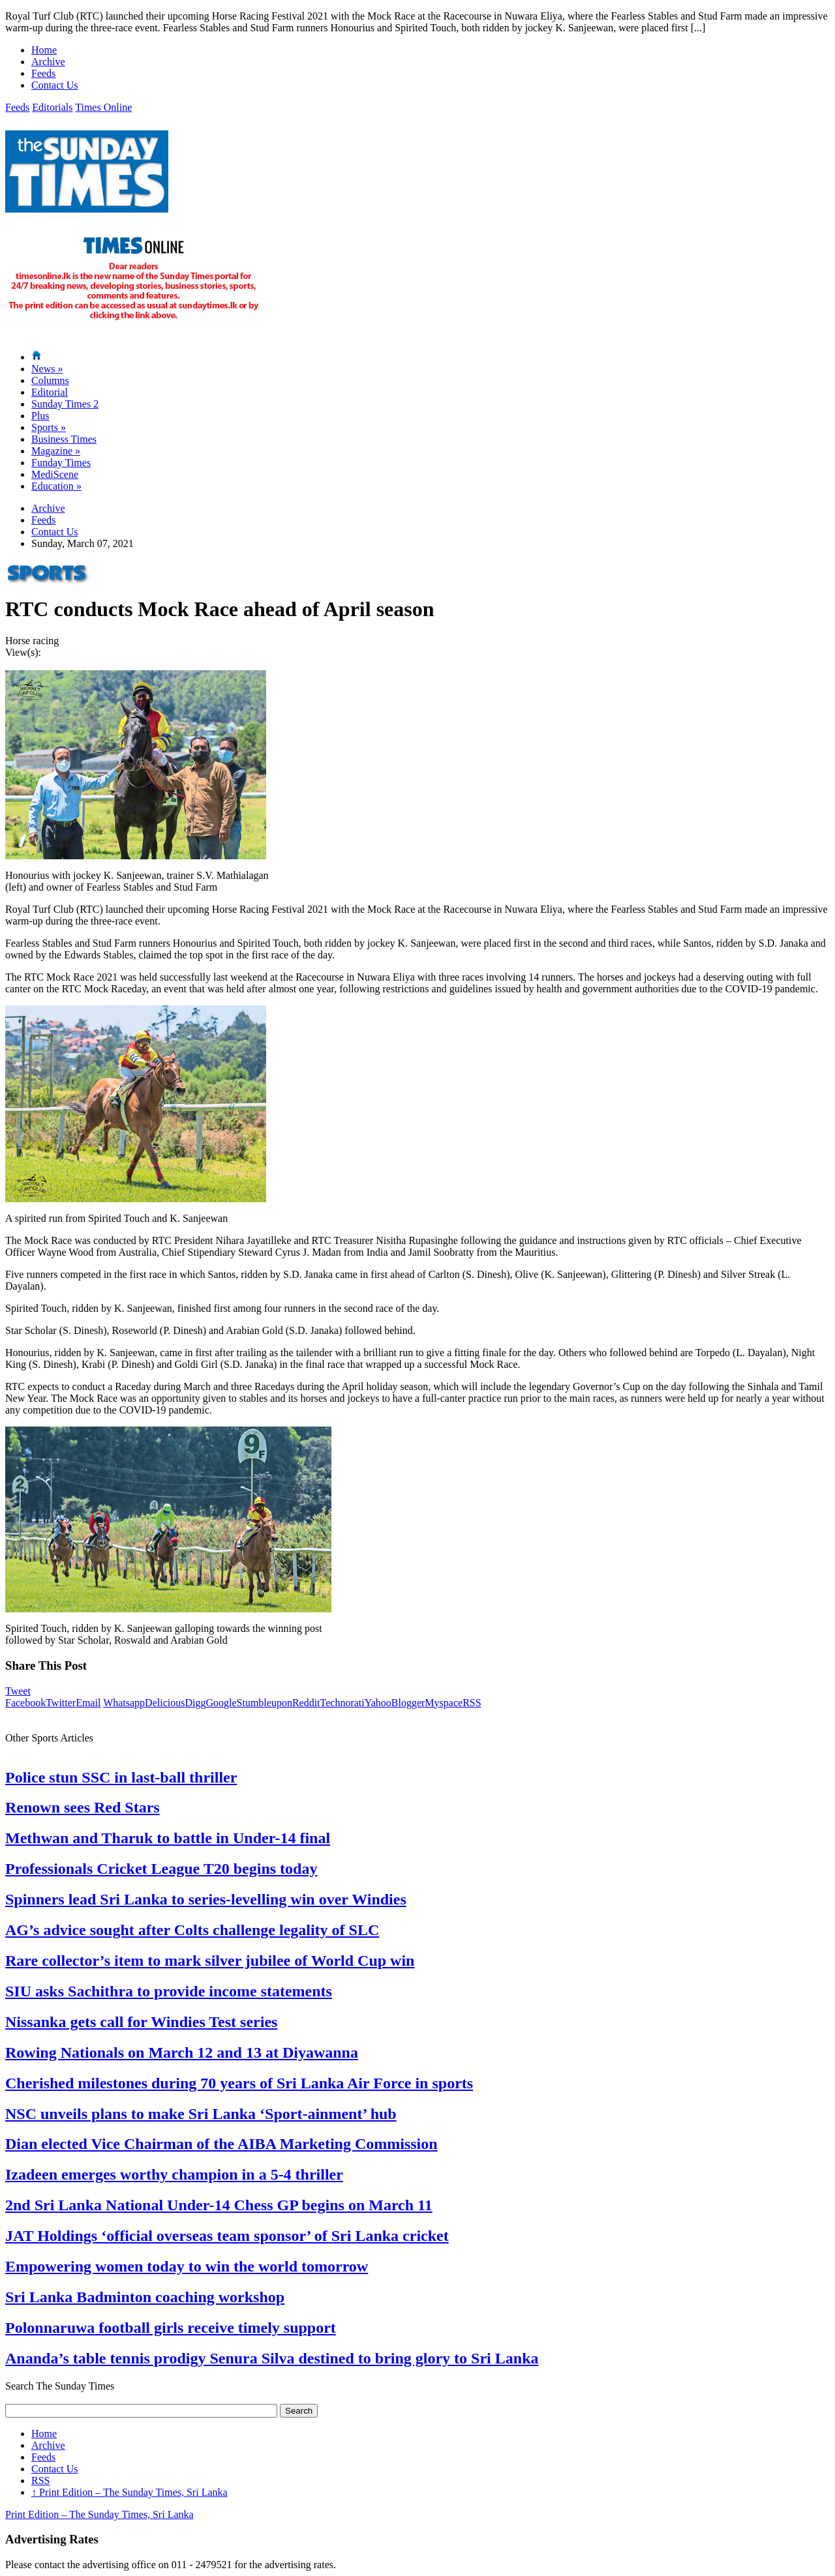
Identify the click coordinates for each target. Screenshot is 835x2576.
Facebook (25, 1702)
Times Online (103, 107)
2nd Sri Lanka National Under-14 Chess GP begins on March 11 (219, 2205)
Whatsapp (124, 1702)
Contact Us (54, 85)
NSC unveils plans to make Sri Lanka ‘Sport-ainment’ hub (201, 2113)
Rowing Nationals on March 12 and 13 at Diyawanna (181, 2052)
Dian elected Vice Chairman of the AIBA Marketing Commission (221, 2143)
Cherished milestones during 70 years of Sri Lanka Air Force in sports (239, 2083)
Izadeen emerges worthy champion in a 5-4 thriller (174, 2174)
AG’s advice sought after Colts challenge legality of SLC (192, 1929)
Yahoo (378, 1702)
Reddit (306, 1702)
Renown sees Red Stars (82, 1807)
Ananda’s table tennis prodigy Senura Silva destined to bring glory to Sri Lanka (271, 2358)
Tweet (18, 1690)
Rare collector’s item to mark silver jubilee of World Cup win (209, 1960)
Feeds (43, 73)
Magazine (55, 450)
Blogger (408, 1702)
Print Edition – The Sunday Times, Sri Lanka (129, 2492)
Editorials (52, 107)
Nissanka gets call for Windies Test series (141, 2021)
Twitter (61, 1702)
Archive (48, 61)
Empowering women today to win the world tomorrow (186, 2266)
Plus (40, 415)
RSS (472, 1702)
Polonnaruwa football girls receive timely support (170, 2327)
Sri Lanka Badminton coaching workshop (144, 2296)
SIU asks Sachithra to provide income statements (168, 1991)
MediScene (54, 474)
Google (220, 1702)
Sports (48, 427)
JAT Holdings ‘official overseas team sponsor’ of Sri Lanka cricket (227, 2235)
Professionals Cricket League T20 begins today (161, 1868)
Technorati (342, 1702)
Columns (50, 380)
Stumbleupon (264, 1702)
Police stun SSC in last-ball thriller (121, 1777)
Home (44, 49)
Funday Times (61, 462)
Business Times (64, 439)
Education (56, 486)
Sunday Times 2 (65, 403)
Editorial (49, 392)
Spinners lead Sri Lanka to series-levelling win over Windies (205, 1899)
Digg (195, 1702)
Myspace (444, 1702)
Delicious (165, 1702)
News (47, 368)
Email (88, 1702)
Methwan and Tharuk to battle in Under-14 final (167, 1837)
